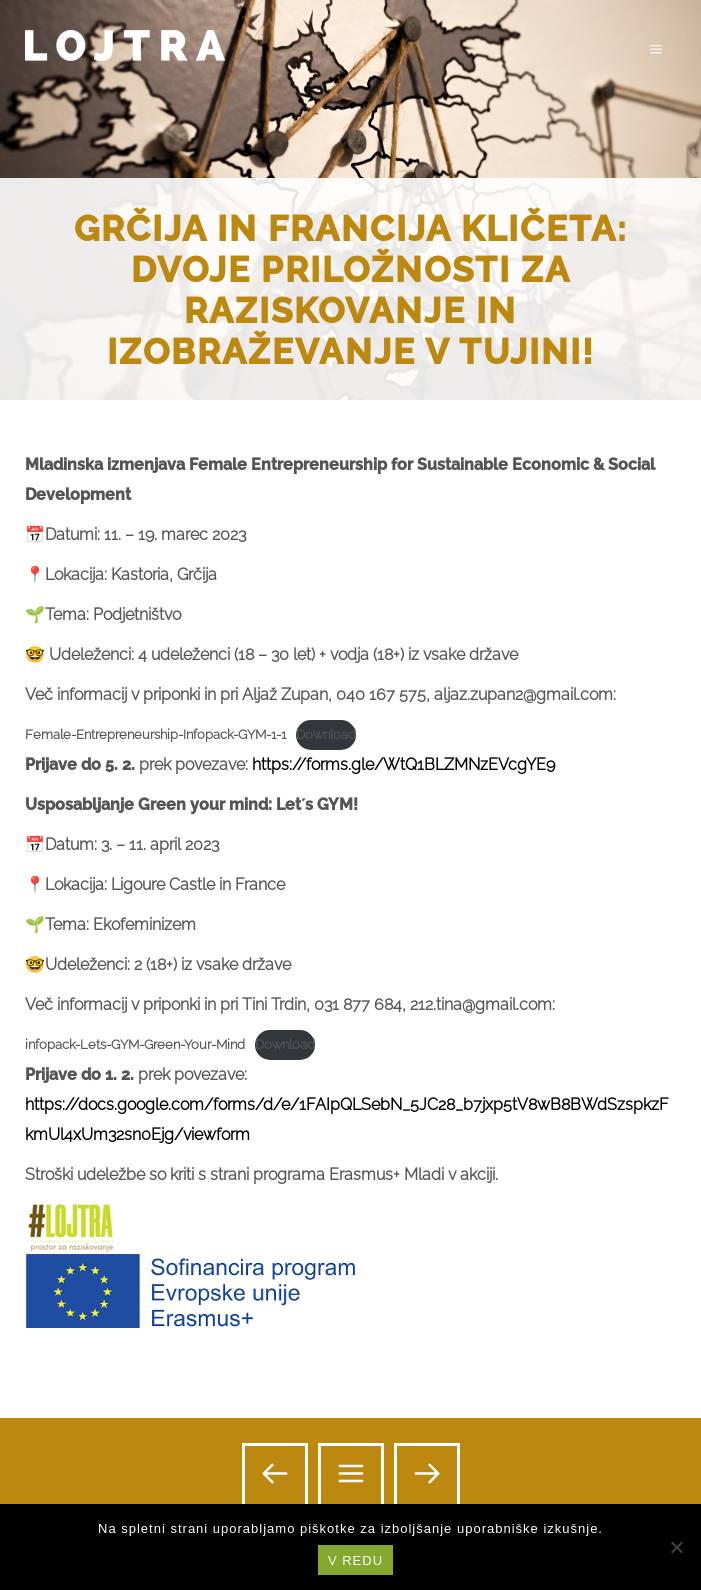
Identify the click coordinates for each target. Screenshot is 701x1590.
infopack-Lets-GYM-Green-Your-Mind (135, 1044)
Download (326, 734)
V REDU (355, 1560)
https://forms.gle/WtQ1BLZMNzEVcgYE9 (403, 764)
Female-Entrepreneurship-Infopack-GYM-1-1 (155, 734)
